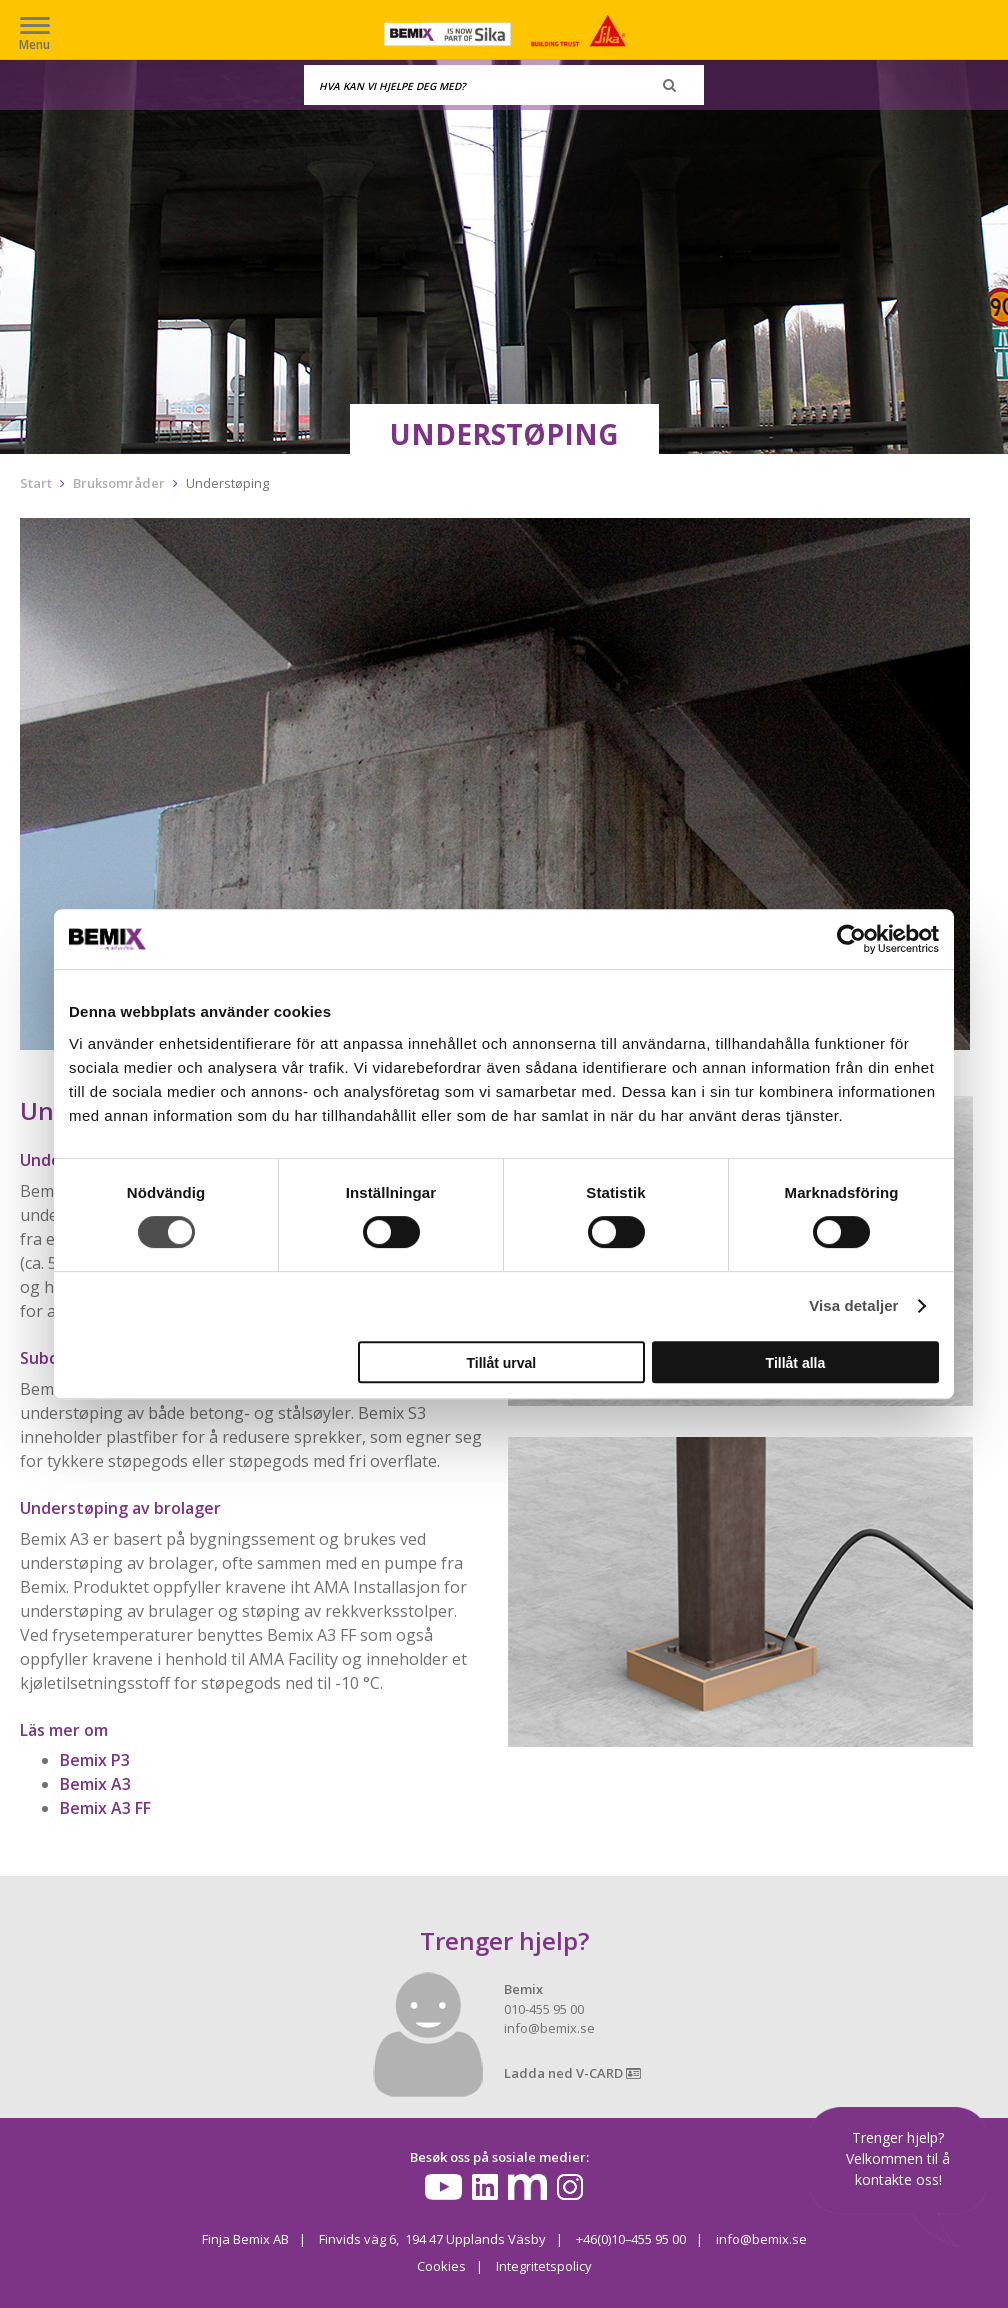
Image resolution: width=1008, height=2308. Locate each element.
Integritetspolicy (544, 2265)
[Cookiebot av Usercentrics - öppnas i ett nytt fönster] (851, 939)
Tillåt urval (501, 1363)
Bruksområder (119, 483)
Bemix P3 (95, 1760)
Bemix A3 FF (105, 1808)
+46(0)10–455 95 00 (630, 2239)
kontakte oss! (898, 2179)
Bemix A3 (95, 1784)
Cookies (441, 2265)
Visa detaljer (853, 1305)
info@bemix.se (761, 2239)
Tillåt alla (796, 1363)
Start (36, 483)
